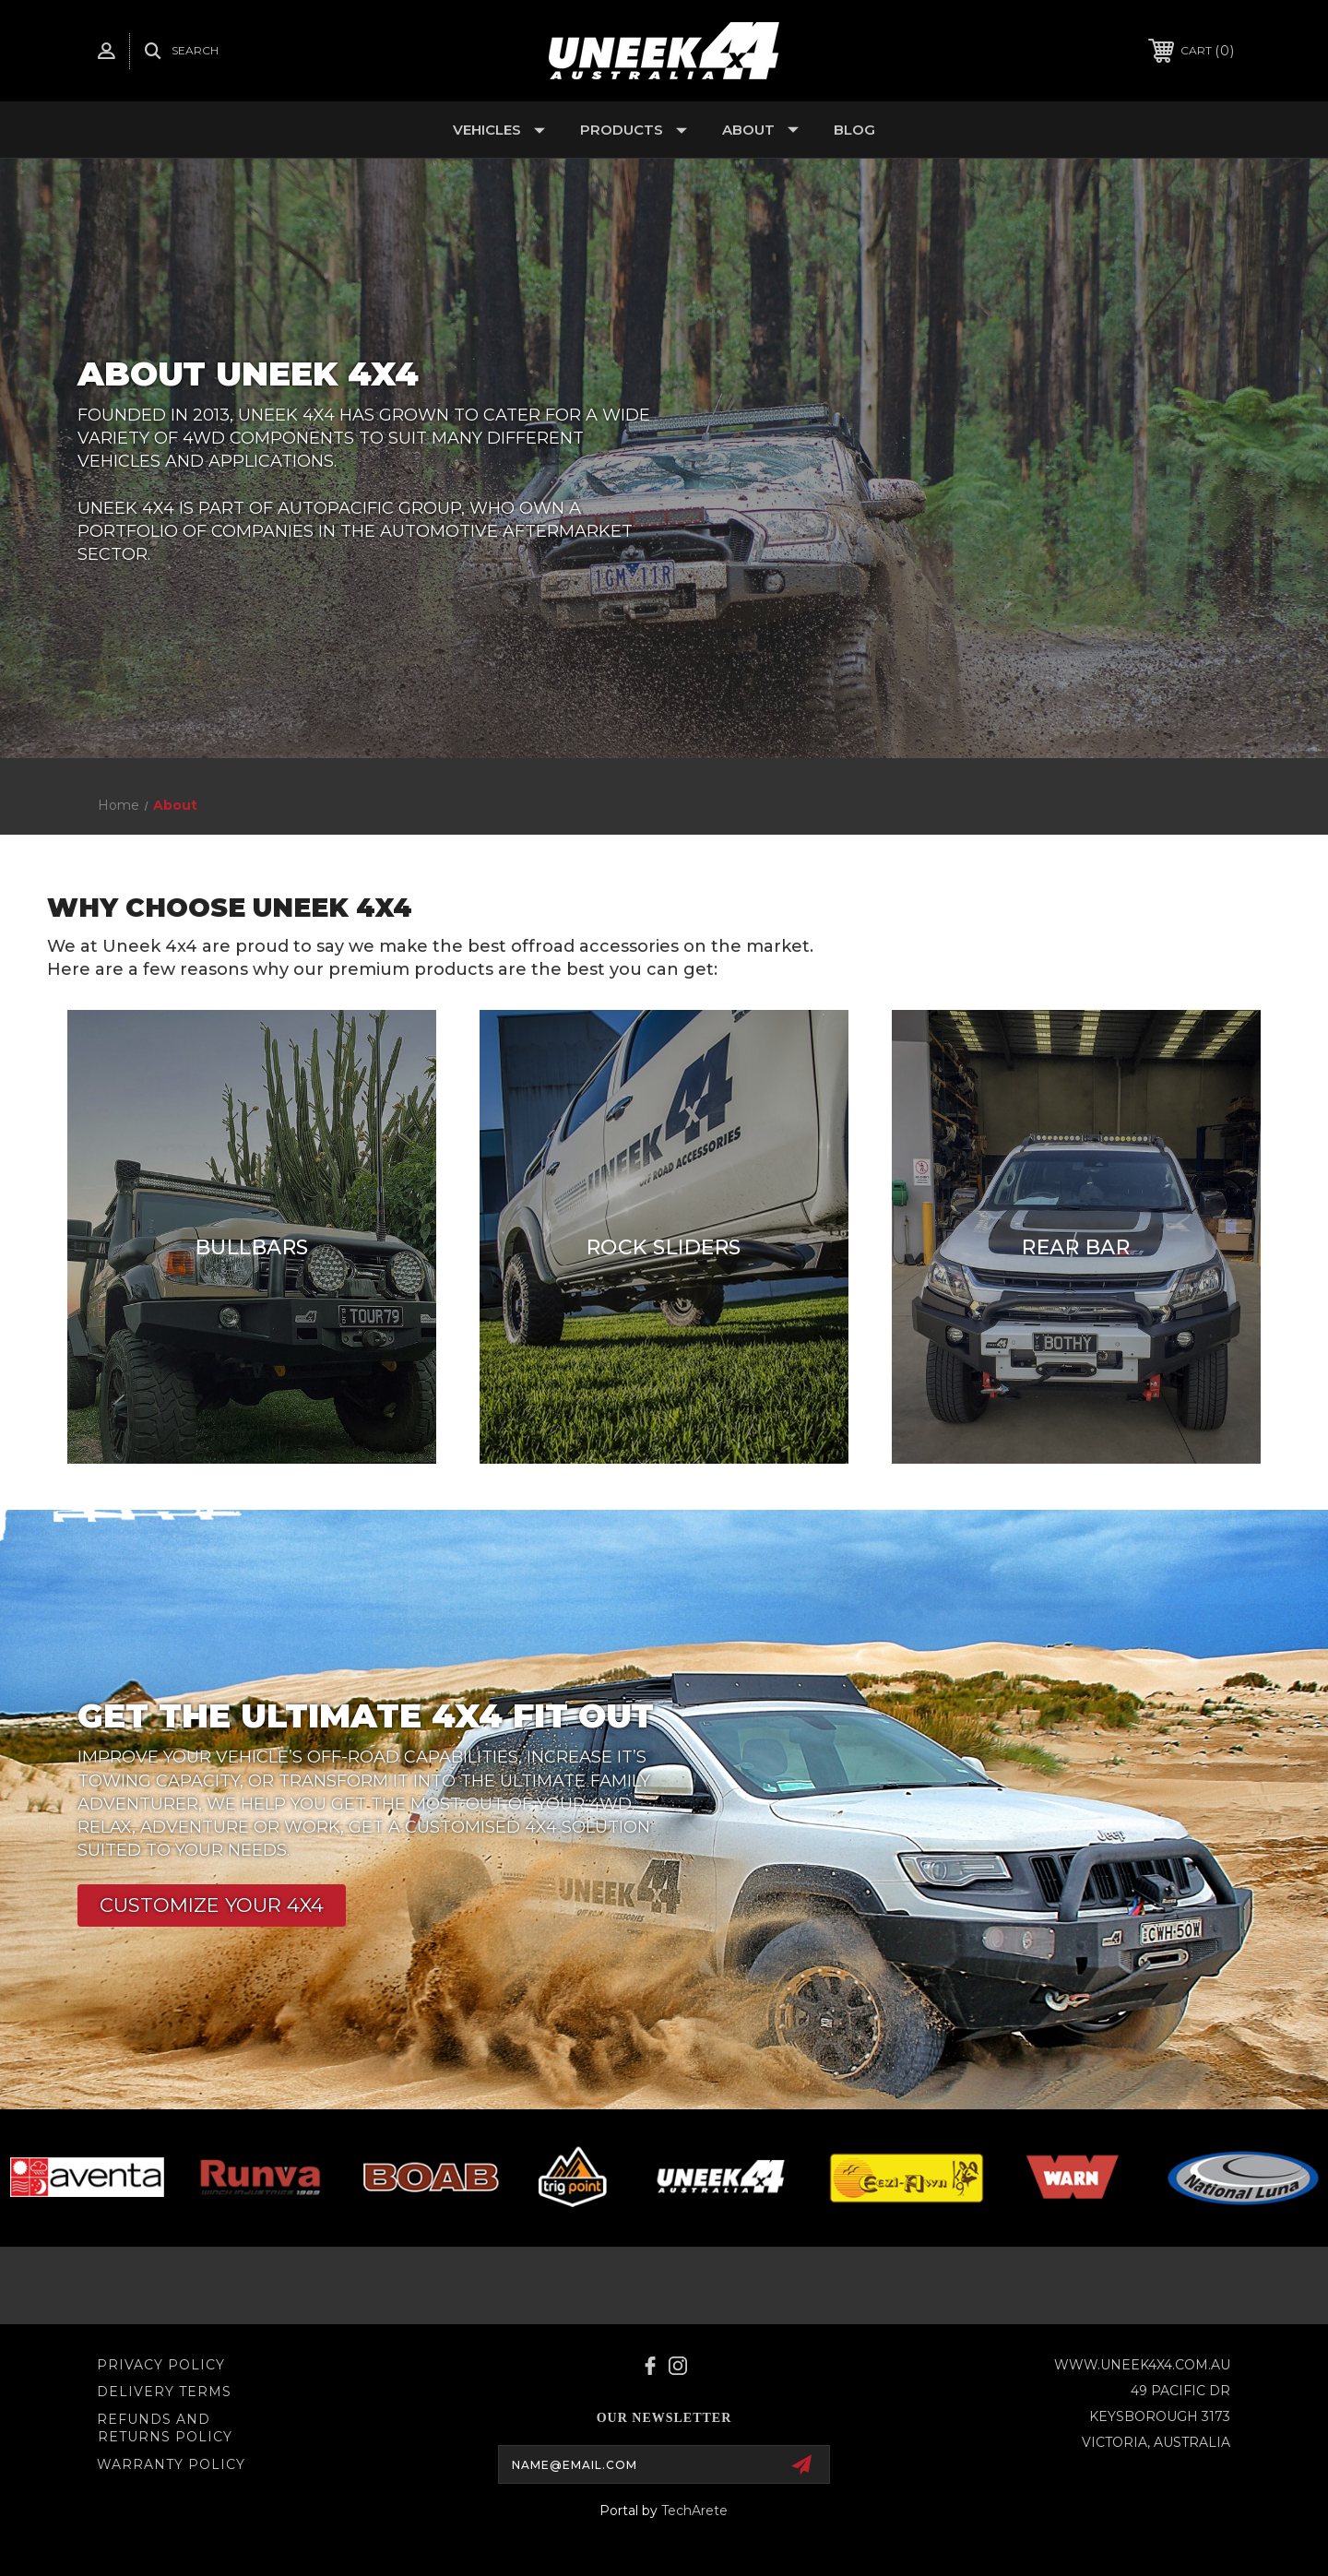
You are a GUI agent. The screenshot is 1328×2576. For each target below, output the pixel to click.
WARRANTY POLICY (171, 2464)
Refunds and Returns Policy (164, 2428)
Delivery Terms (164, 2391)
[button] (211, 1905)
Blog (854, 129)
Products (633, 129)
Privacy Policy (161, 2364)
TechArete (694, 2510)
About (760, 129)
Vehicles (499, 129)
